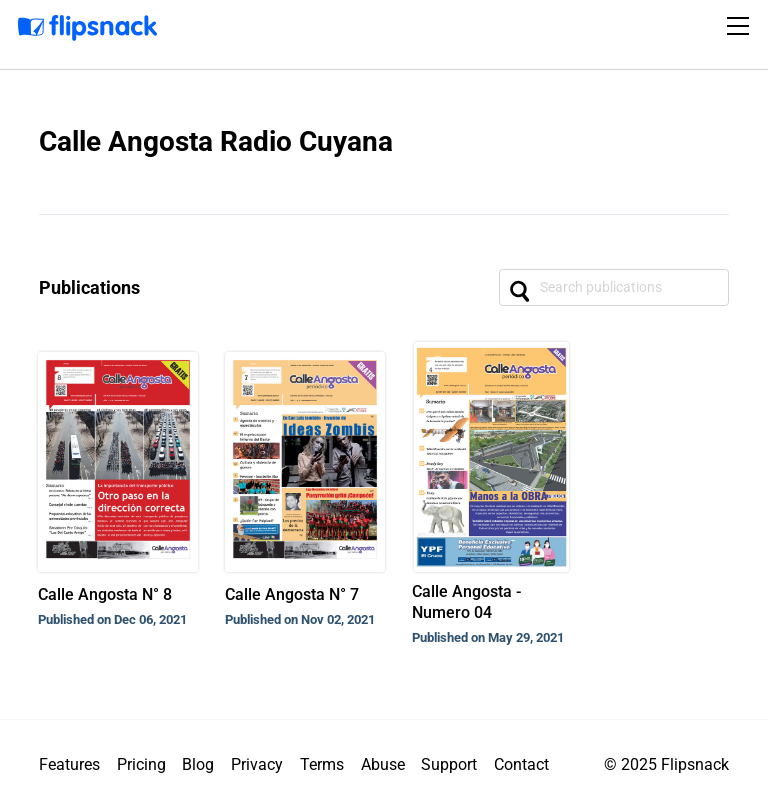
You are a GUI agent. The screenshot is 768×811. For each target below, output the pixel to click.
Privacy (257, 764)
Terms (322, 764)
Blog (198, 764)
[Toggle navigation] (741, 26)
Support (449, 764)
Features (69, 764)
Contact (521, 764)
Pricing (141, 764)
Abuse (383, 764)
